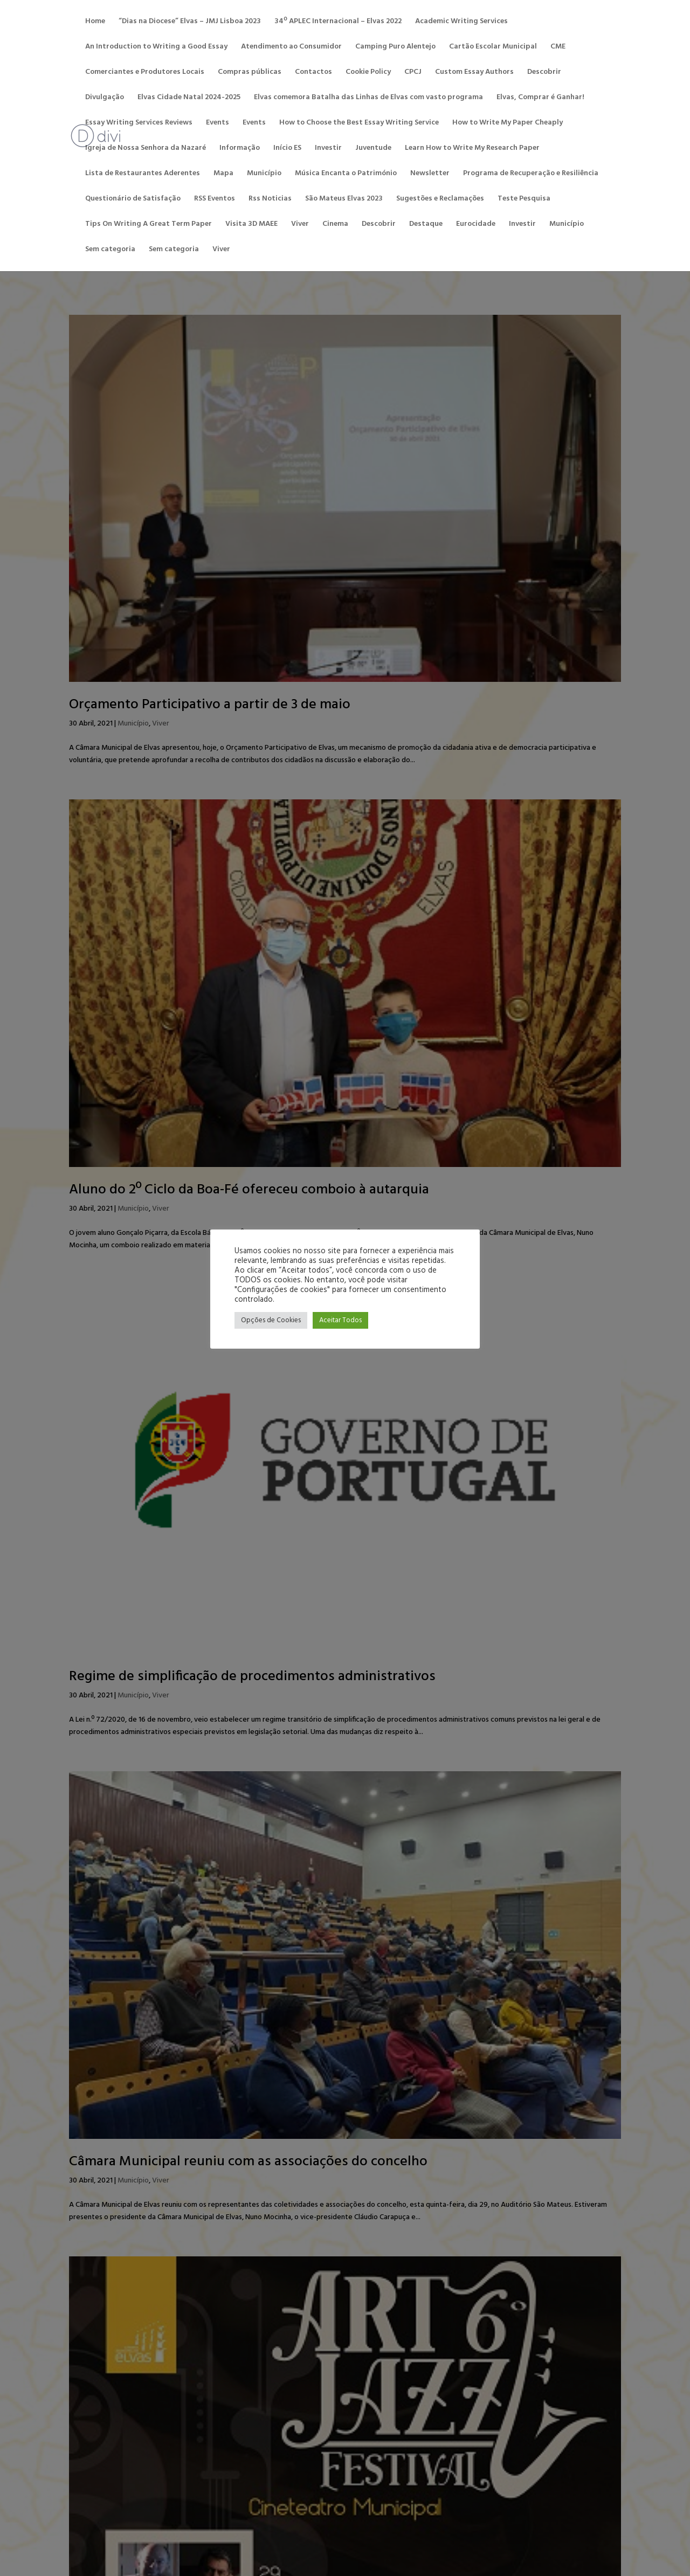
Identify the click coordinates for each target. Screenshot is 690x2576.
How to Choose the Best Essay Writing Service (359, 124)
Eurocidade (475, 225)
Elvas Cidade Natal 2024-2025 (188, 98)
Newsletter (430, 174)
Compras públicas (249, 73)
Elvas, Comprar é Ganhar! (540, 98)
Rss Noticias (270, 200)
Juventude (373, 149)
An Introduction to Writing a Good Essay (156, 48)
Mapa (223, 174)
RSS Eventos (214, 200)
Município (264, 174)
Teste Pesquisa (524, 200)
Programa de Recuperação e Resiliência (530, 174)
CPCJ (413, 73)
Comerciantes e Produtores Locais (144, 73)
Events (217, 124)
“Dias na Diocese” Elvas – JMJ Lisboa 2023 (190, 22)
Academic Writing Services (461, 22)
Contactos (313, 73)
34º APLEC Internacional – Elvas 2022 (338, 22)
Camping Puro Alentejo (395, 48)
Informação (239, 149)
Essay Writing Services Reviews (138, 124)
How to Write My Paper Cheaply (507, 124)
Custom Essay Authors (474, 73)
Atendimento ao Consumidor (291, 48)
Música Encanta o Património (346, 174)
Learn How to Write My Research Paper (472, 149)
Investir (328, 149)
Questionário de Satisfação (133, 200)
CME (557, 48)
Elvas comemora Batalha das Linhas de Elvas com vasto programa (368, 98)
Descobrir (544, 73)
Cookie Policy (368, 73)
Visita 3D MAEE (251, 225)
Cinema (335, 225)
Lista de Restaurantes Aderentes (142, 174)
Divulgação (104, 98)
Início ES (287, 149)
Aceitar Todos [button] (340, 1320)
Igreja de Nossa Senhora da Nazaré (145, 149)
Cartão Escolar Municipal (493, 48)
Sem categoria (110, 250)
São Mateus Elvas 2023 (344, 200)
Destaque (426, 225)
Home (95, 22)
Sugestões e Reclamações (440, 200)
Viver (300, 225)
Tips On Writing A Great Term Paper (148, 225)
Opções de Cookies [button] (271, 1320)
